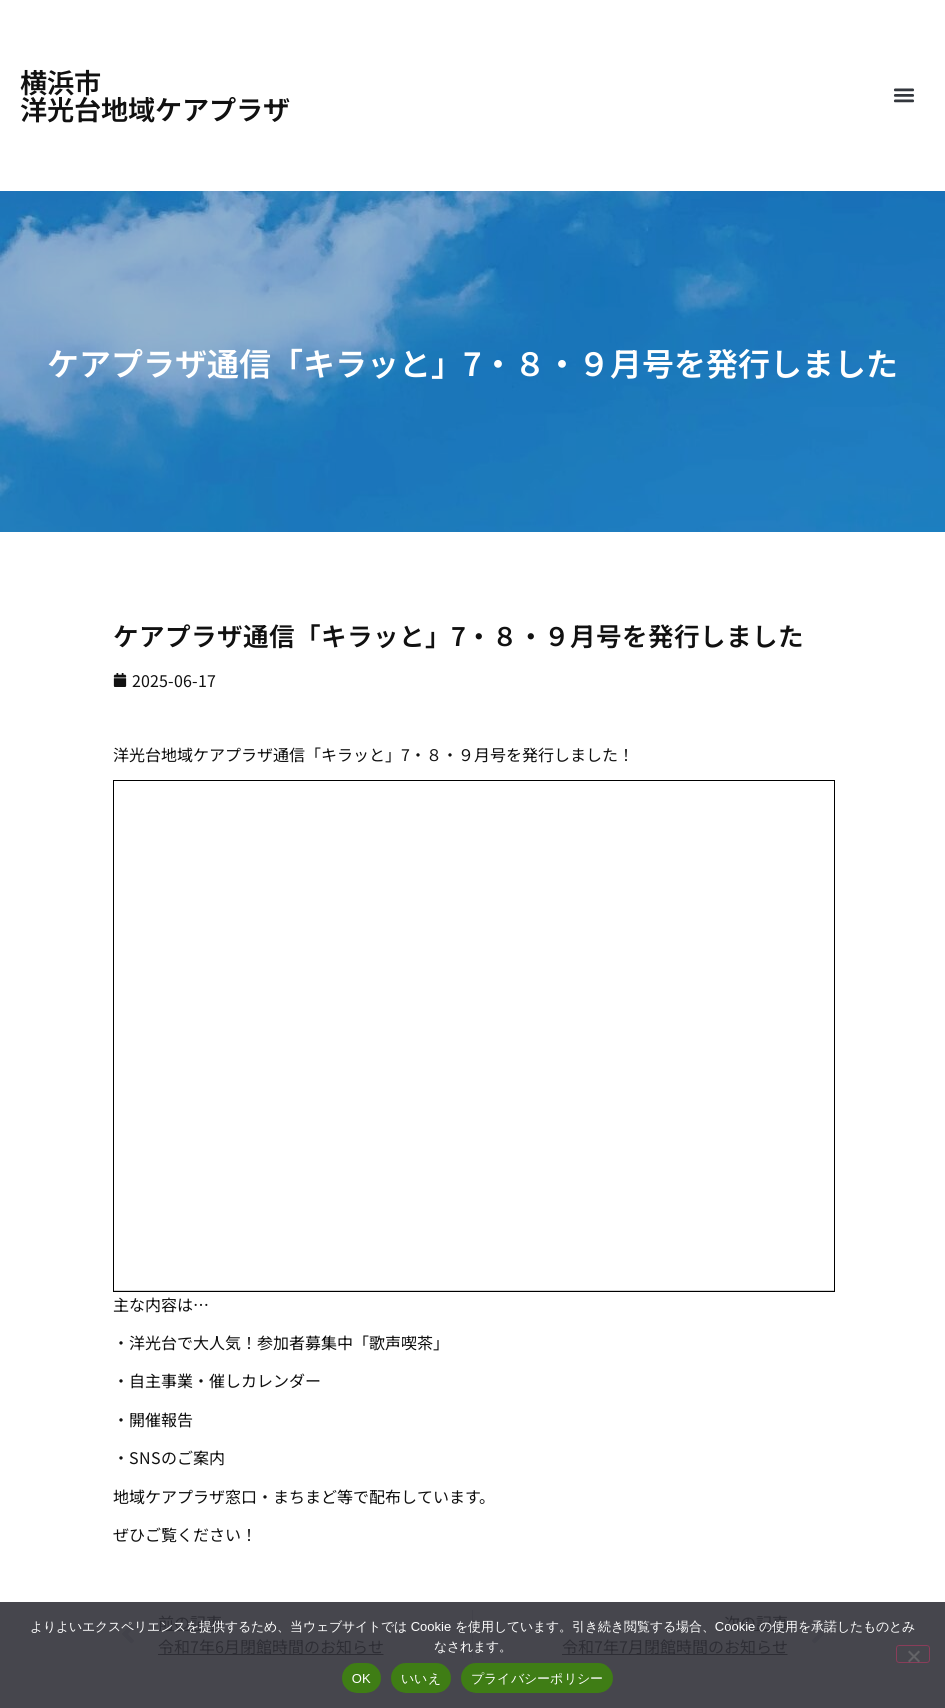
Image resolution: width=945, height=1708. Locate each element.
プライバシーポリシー (537, 1678)
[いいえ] (913, 1654)
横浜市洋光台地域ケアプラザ (155, 94)
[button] (903, 95)
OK (361, 1678)
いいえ (421, 1678)
